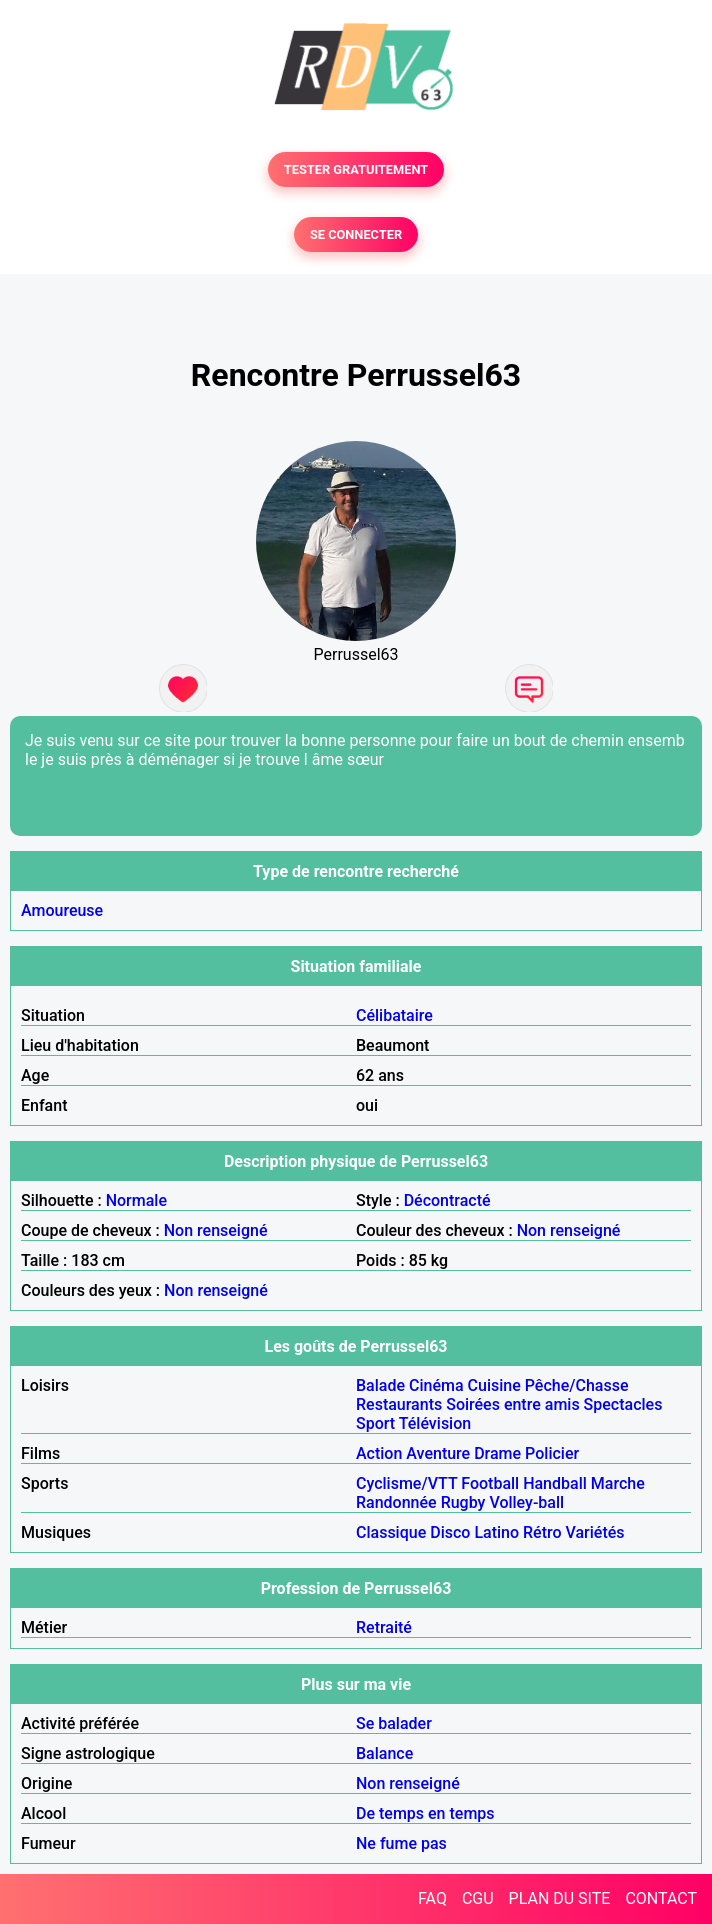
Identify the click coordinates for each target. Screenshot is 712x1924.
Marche (618, 1483)
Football (490, 1483)
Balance (384, 1753)
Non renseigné (216, 1230)
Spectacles (623, 1404)
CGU (478, 1898)
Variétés (595, 1532)
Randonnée (396, 1502)
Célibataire (394, 1015)
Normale (136, 1200)
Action (379, 1453)
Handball (555, 1483)
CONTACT (661, 1898)
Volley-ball (526, 1502)
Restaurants (399, 1404)
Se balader (394, 1723)
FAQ (432, 1898)
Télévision (435, 1423)
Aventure (438, 1453)
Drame (497, 1453)
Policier (552, 1453)
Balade (380, 1385)
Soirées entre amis (512, 1404)
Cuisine (494, 1385)
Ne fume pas (401, 1843)
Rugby (463, 1502)
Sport (375, 1423)
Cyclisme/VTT (406, 1483)
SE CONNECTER (356, 234)
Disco (450, 1532)
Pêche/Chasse (577, 1385)
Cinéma (436, 1385)
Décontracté (447, 1200)
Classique (391, 1532)
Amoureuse (62, 910)
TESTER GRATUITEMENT (356, 169)
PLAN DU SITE (560, 1898)
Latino (496, 1532)
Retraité (384, 1627)
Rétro (542, 1532)
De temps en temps (425, 1813)
